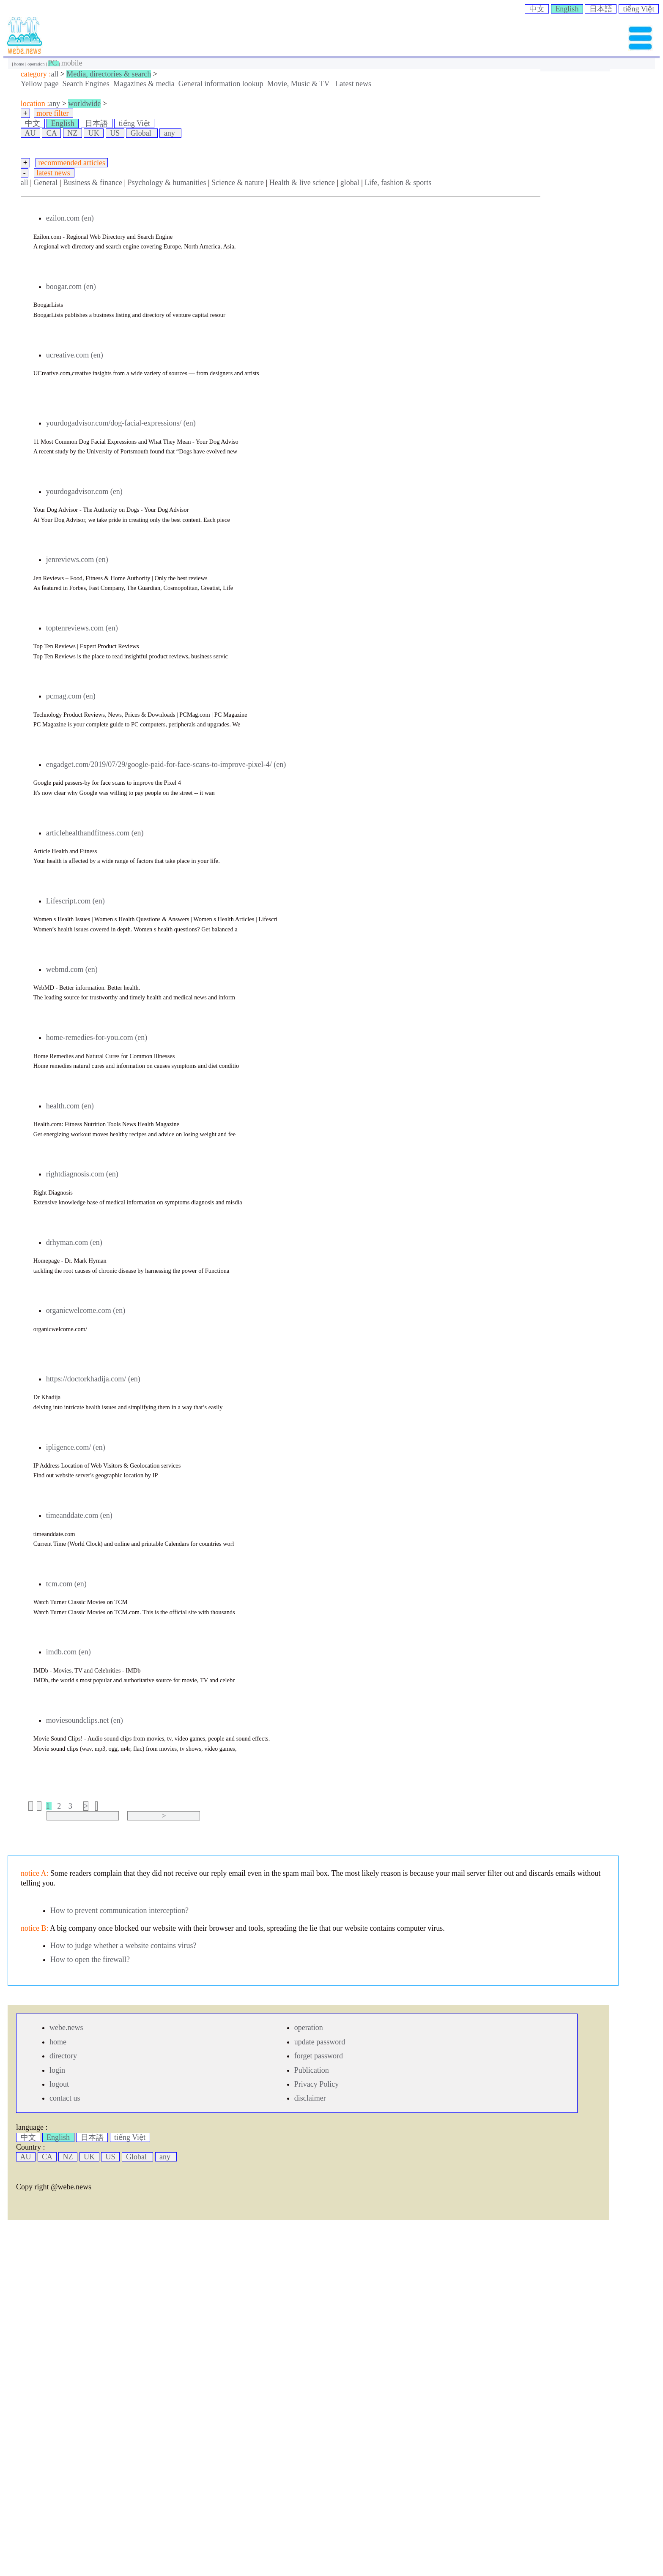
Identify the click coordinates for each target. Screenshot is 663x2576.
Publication (311, 2070)
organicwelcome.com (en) (86, 1310)
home (19, 63)
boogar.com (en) (71, 286)
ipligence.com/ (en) (75, 1447)
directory (63, 2056)
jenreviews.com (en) (77, 559)
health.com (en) (70, 1106)
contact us (64, 2098)
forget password (318, 2056)
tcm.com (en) (66, 1584)
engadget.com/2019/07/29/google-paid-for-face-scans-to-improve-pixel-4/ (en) (166, 764)
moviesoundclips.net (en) (84, 1720)
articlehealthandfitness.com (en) (95, 833)
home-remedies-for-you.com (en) (97, 1037)
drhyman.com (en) (74, 1242)
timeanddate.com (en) (79, 1515)
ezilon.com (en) (70, 218)
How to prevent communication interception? (119, 1910)
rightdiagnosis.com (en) (82, 1174)
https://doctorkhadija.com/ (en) (93, 1379)
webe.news (66, 2027)
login (57, 2070)
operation (36, 63)
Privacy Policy (316, 2084)
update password (319, 2042)
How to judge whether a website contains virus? (123, 1945)
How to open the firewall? (90, 1959)
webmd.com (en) (72, 969)
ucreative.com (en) (74, 355)
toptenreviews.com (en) (82, 628)
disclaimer (310, 2098)
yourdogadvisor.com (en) (84, 491)
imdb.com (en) (68, 1652)
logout (59, 2084)
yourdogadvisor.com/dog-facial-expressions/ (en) (121, 423)
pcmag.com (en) (71, 696)
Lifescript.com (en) (75, 901)
